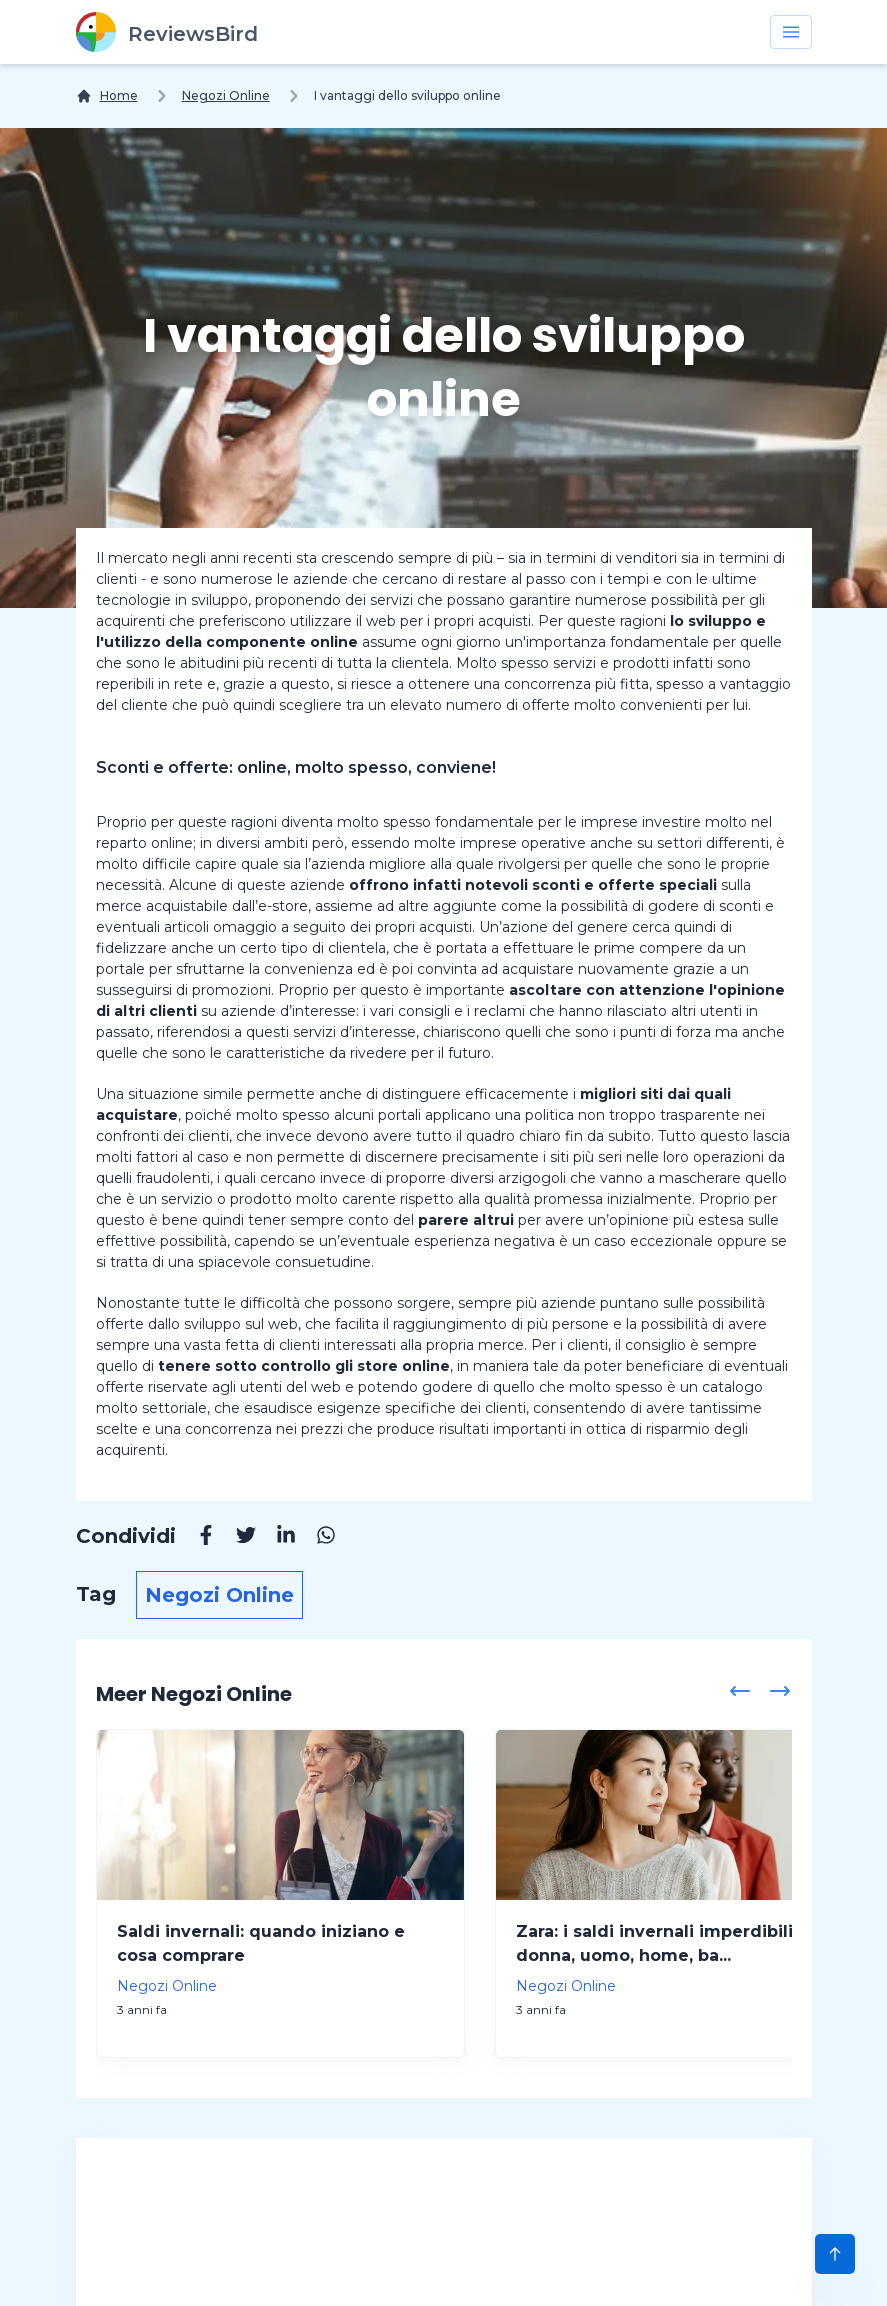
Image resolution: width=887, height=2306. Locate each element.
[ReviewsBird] (167, 32)
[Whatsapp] (316, 1538)
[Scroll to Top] (835, 2254)
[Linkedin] (276, 1538)
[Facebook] (196, 1538)
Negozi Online (226, 95)
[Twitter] (236, 1538)
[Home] (107, 96)
